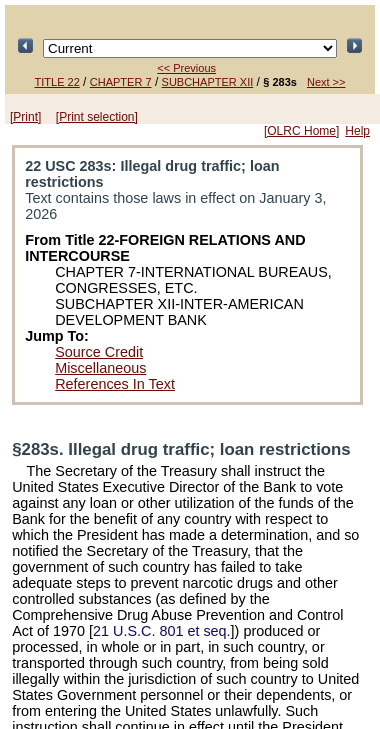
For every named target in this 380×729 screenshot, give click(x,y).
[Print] (25, 117)
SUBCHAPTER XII (208, 82)
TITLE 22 (57, 82)
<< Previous (186, 68)
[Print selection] (97, 117)
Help (357, 131)
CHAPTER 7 (121, 82)
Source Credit (99, 352)
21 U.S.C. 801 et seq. (162, 631)
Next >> (326, 82)
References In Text (115, 384)
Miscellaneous (100, 368)
